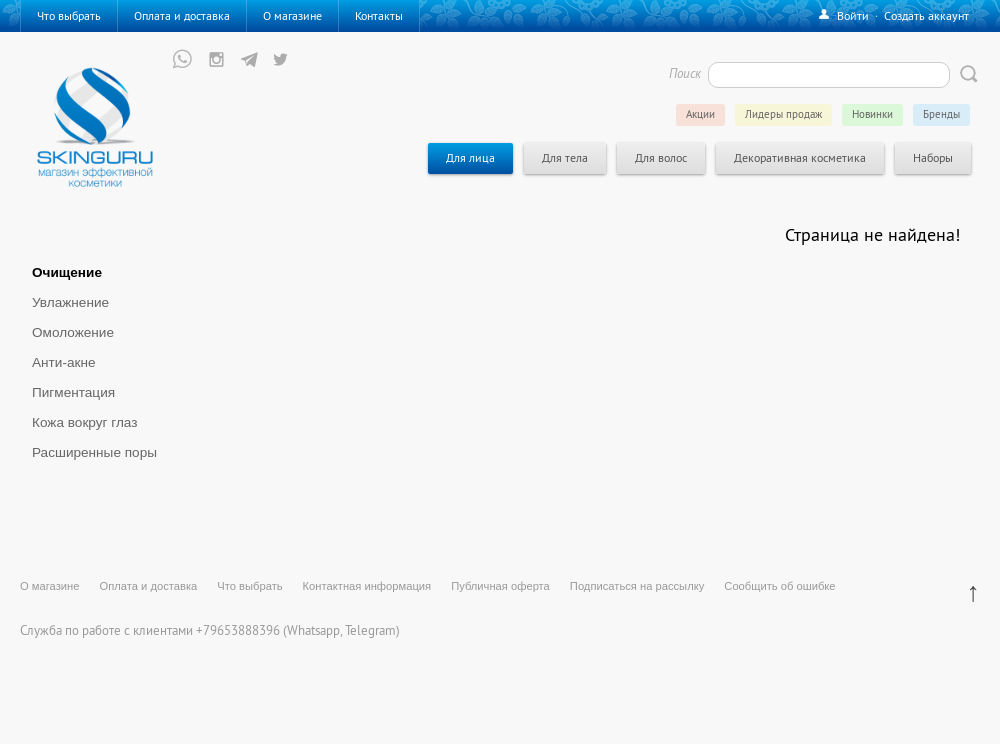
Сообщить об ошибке (779, 586)
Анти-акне (64, 362)
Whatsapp (313, 630)
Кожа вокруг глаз (85, 422)
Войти (853, 15)
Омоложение (73, 332)
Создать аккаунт (926, 15)
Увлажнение (70, 302)
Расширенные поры (94, 452)
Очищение (67, 272)
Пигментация (73, 392)
